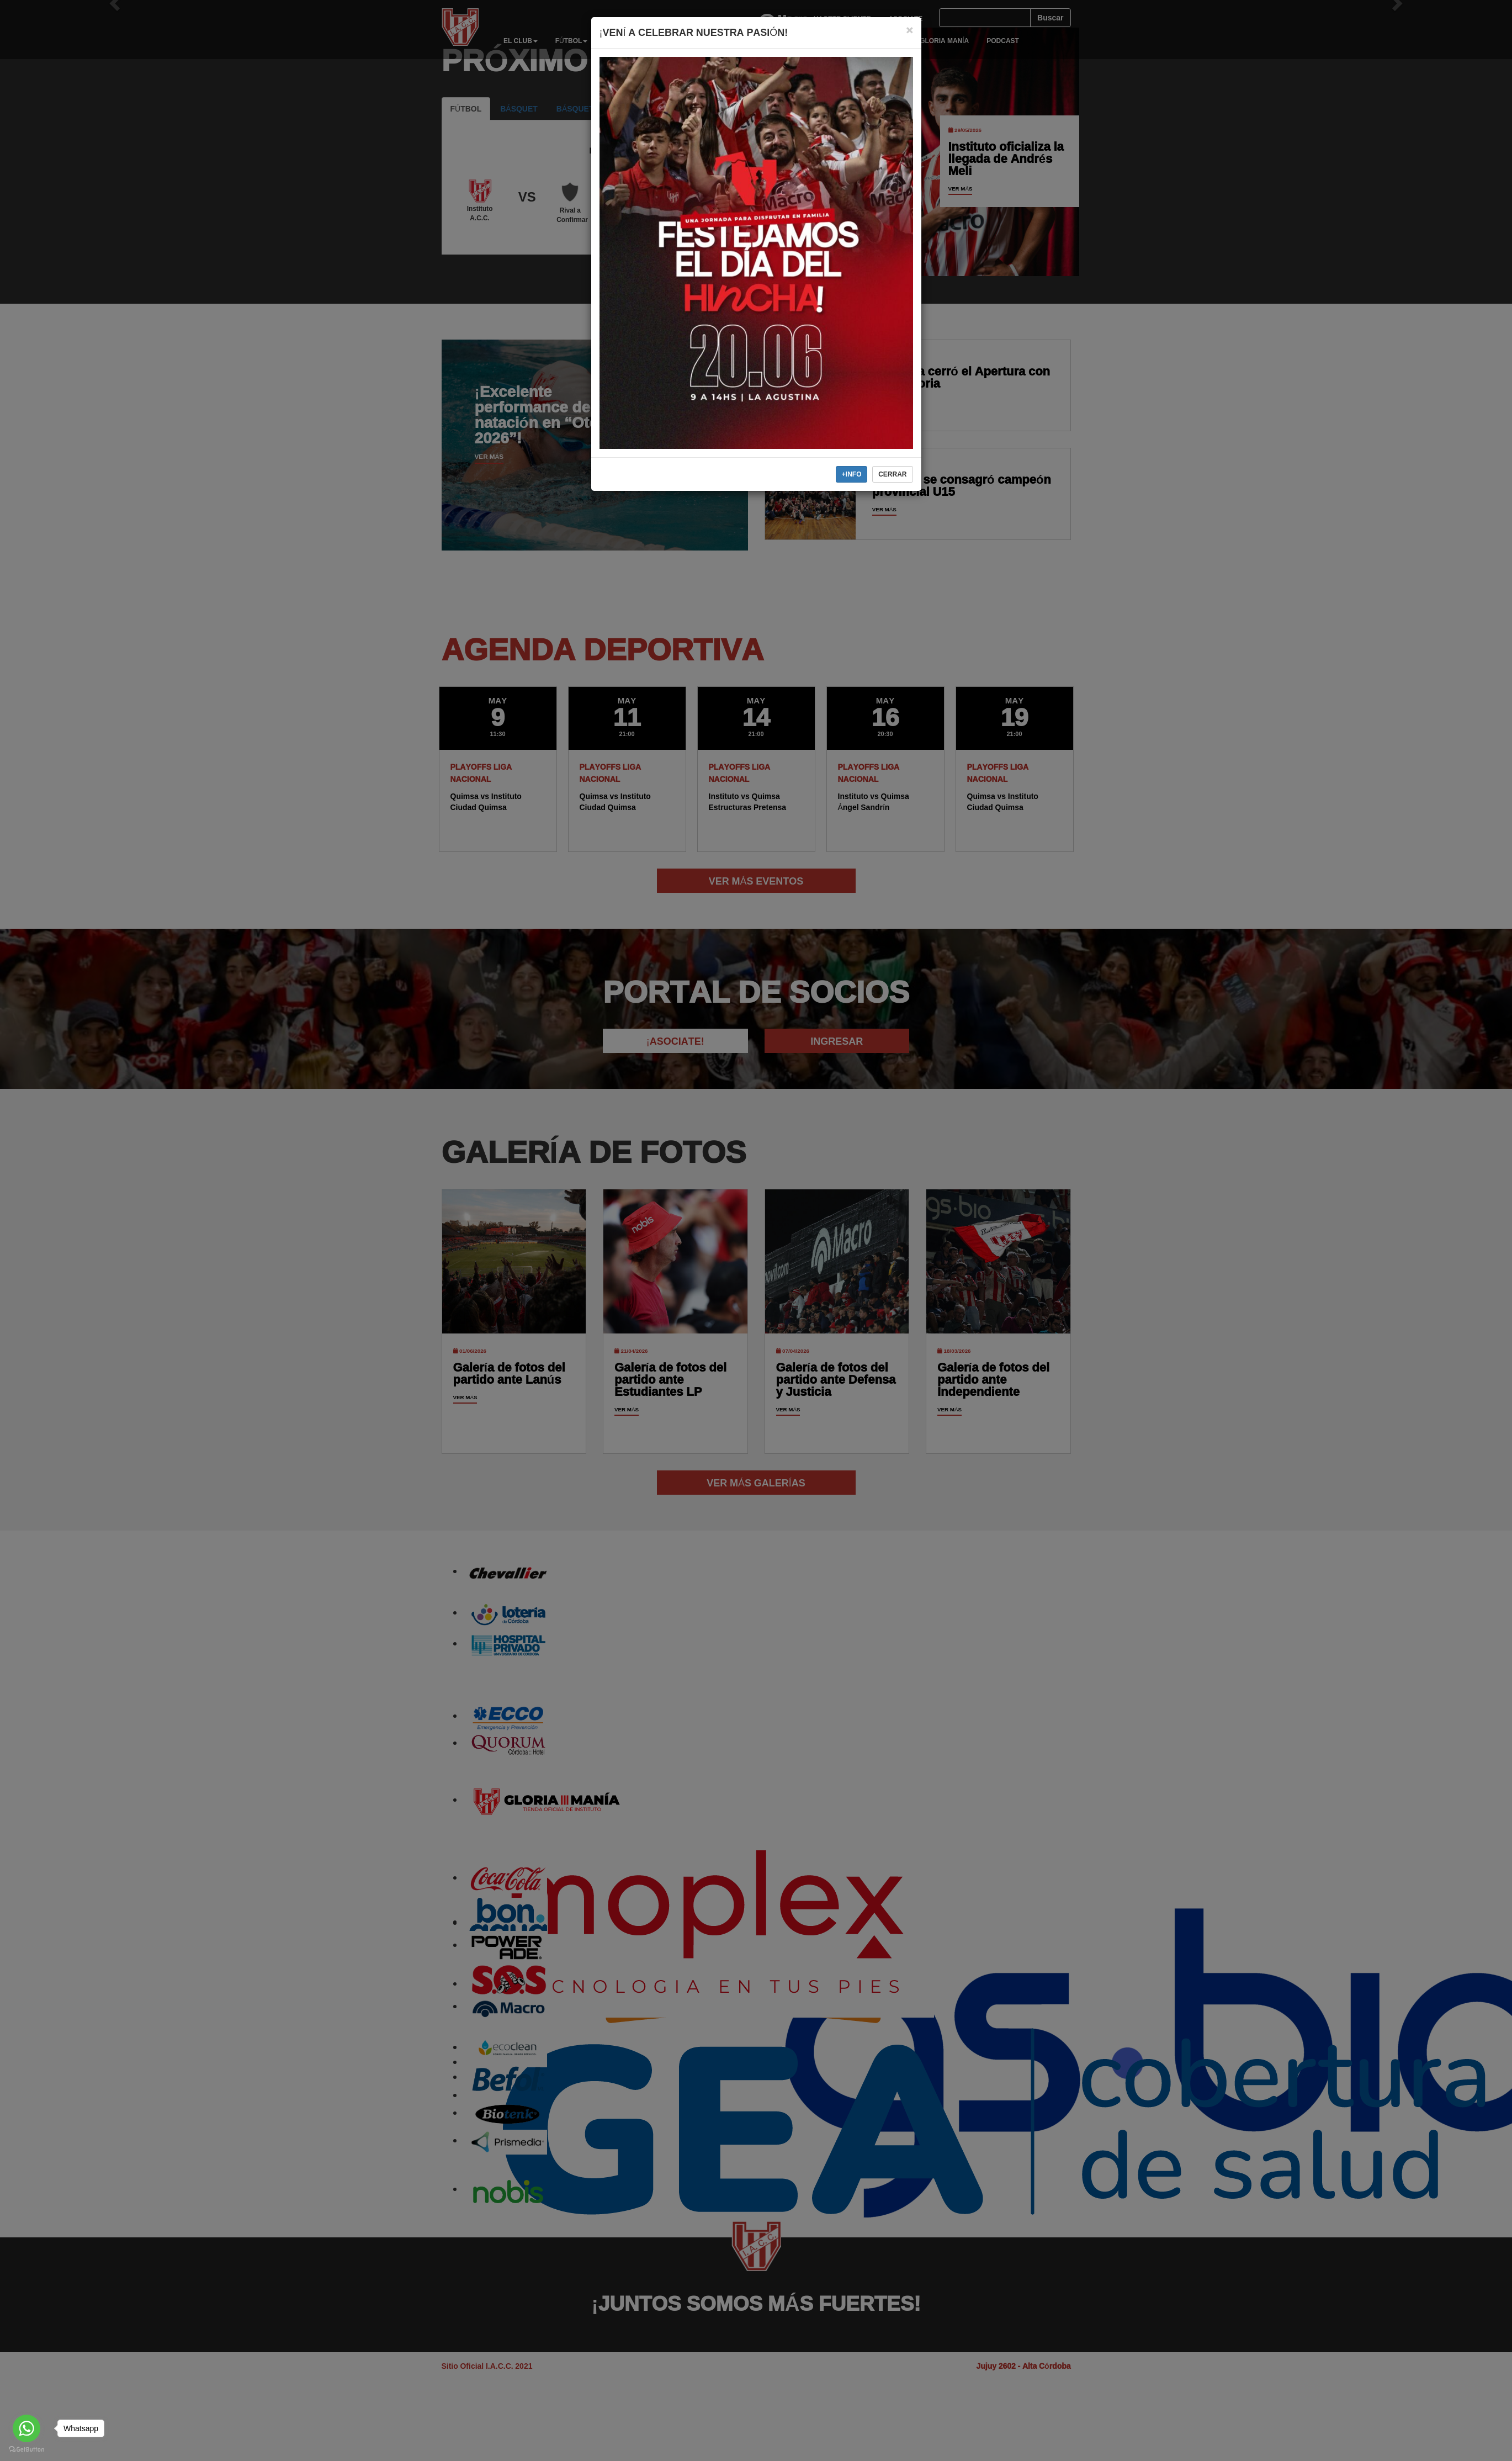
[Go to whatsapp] (26, 2428)
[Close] (909, 30)
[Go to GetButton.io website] (26, 2449)
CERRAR (892, 474)
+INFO (852, 474)
